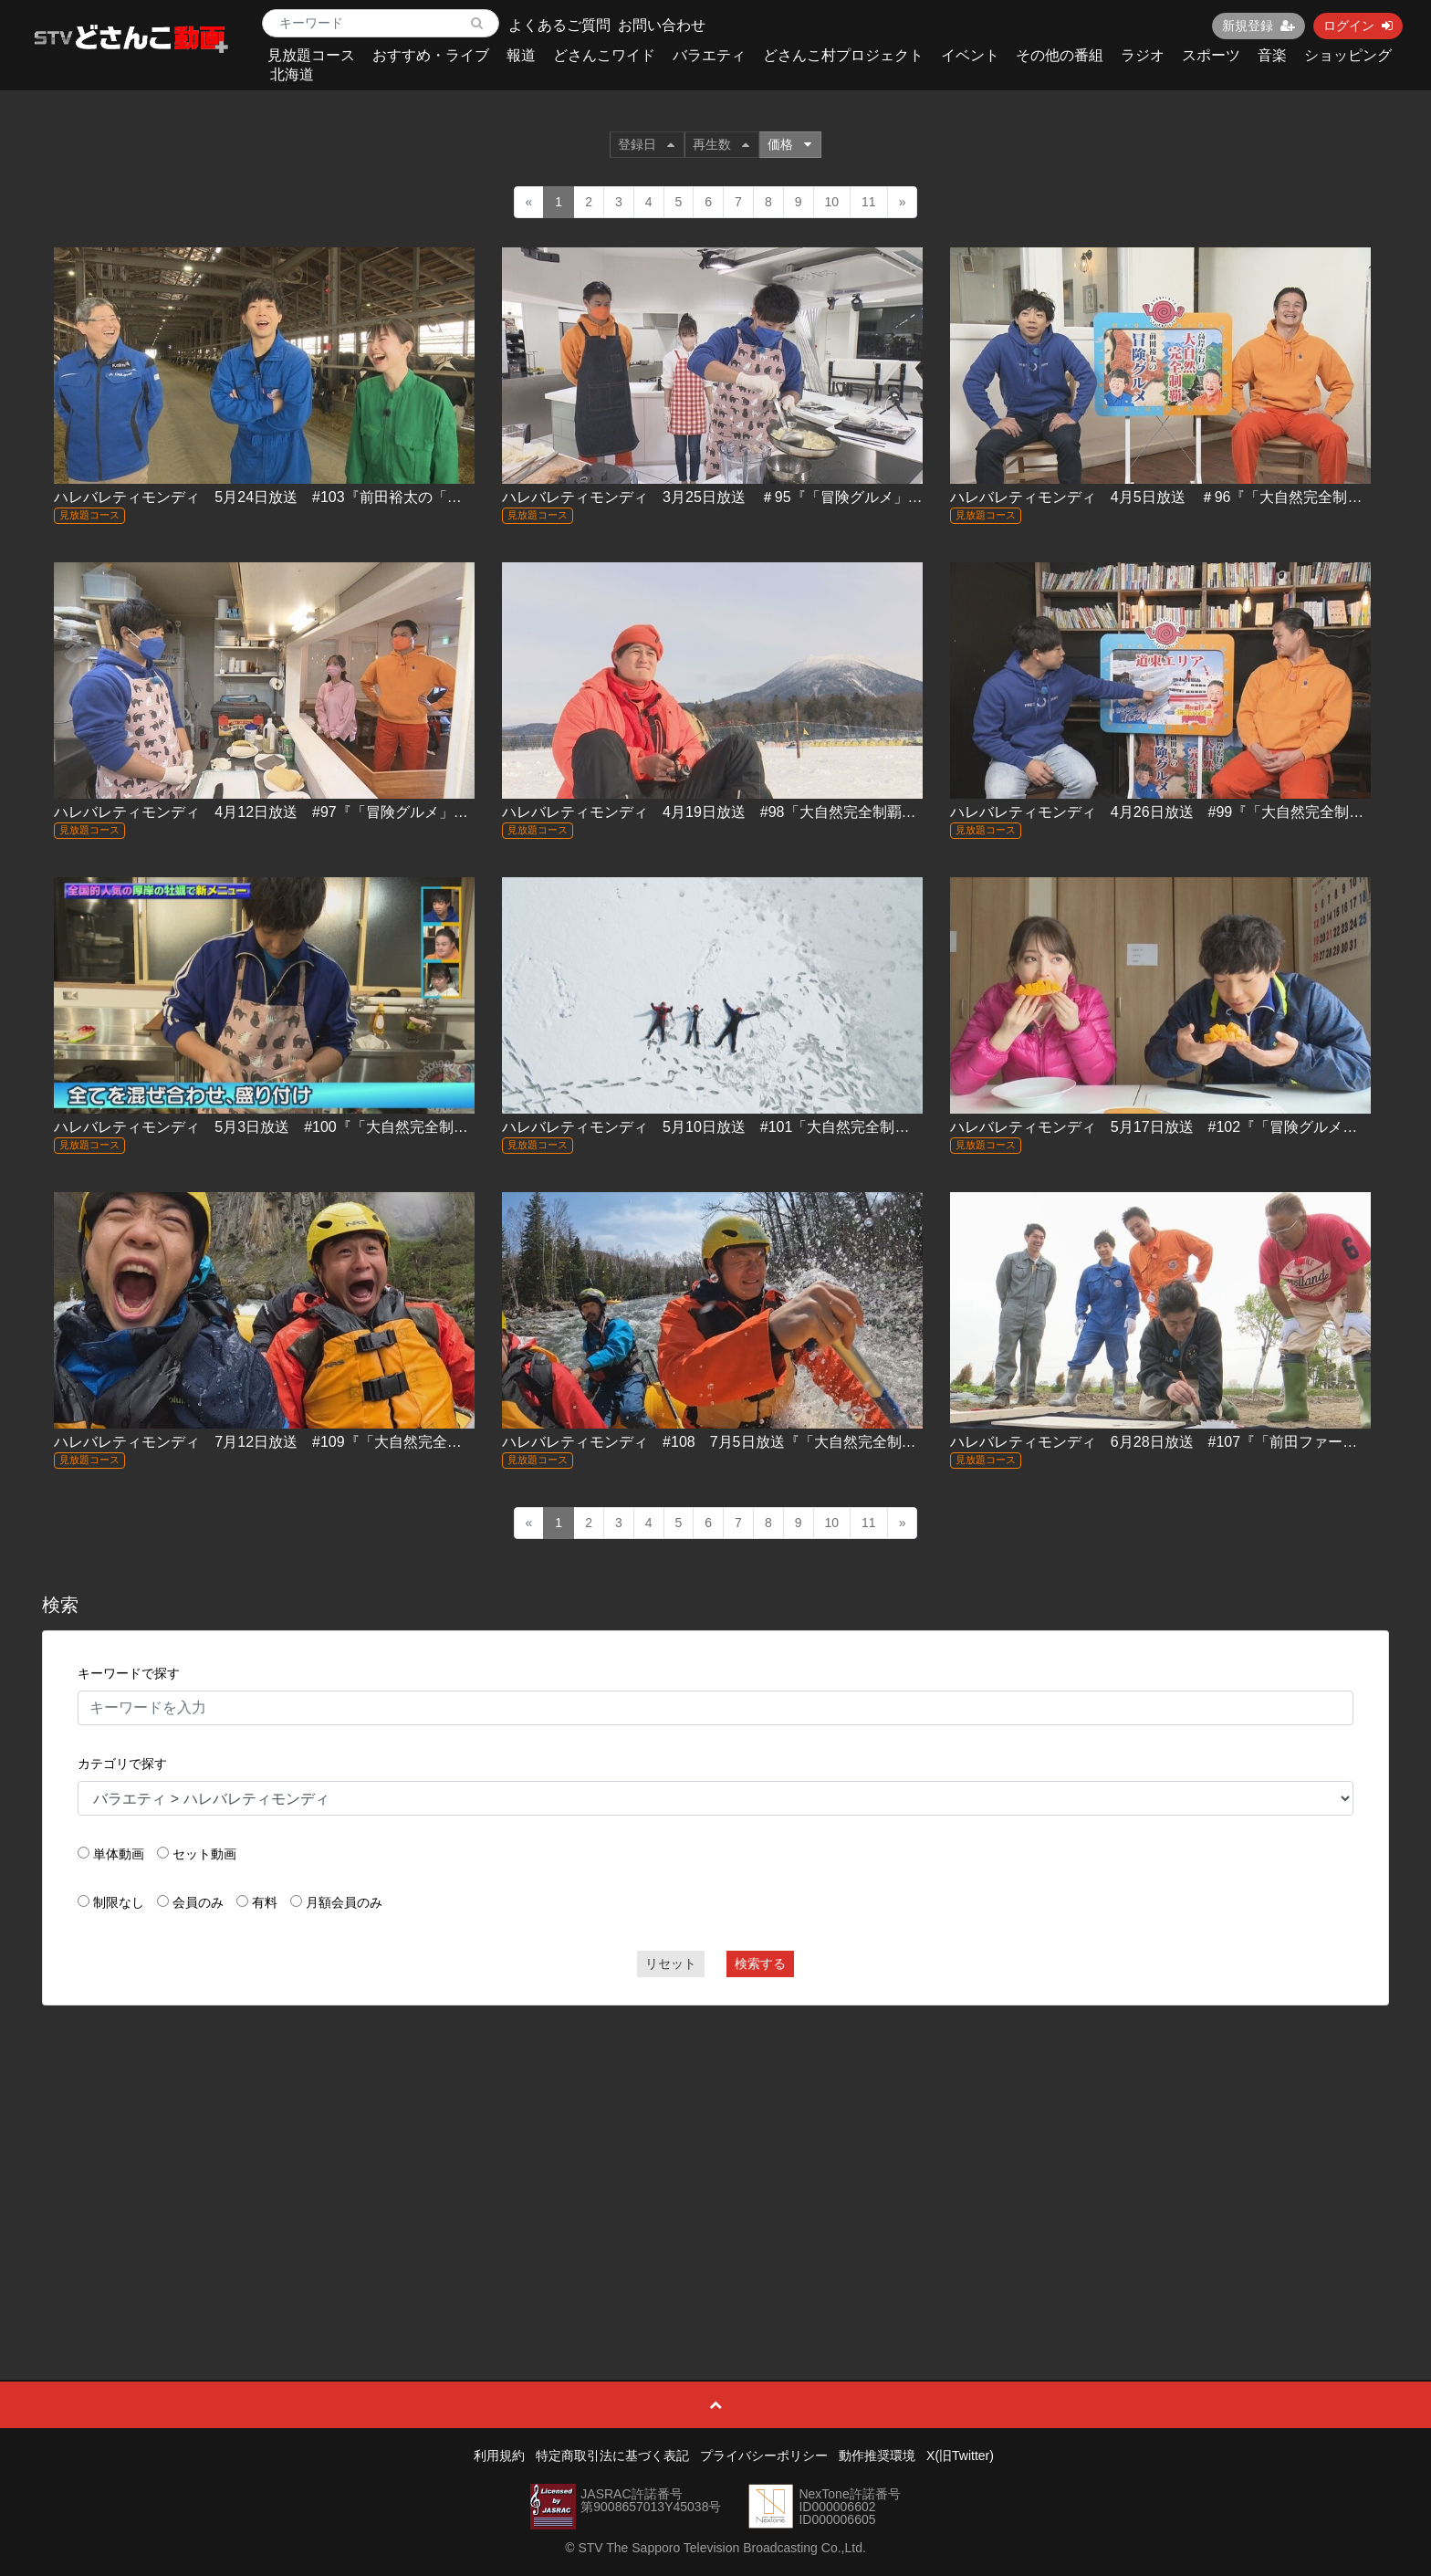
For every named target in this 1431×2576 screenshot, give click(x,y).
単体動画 (118, 1854)
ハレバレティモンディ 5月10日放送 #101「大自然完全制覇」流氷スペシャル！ (771, 1127)
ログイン (1358, 25)
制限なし (118, 1902)
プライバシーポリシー (764, 2455)
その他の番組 (1059, 55)
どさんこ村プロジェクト (843, 55)
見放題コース (311, 55)
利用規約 (499, 2455)
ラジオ (1143, 55)
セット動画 (204, 1854)
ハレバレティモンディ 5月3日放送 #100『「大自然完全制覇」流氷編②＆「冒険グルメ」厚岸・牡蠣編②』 (414, 1127)
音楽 (1272, 55)
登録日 (646, 144)
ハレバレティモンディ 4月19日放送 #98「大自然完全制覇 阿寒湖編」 (745, 812)
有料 (264, 1902)
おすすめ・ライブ (430, 55)
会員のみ (198, 1902)
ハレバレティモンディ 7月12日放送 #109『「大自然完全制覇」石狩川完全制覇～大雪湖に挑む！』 (389, 1442)
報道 (521, 55)
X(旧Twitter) (960, 2455)
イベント (970, 55)
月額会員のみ (344, 1902)
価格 (789, 144)
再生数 (721, 144)
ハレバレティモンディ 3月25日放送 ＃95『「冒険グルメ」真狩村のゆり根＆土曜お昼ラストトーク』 (844, 497)
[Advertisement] (715, 2151)
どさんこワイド (604, 55)
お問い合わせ (661, 25)
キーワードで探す (129, 1673)
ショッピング (1348, 55)
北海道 (292, 74)
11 (869, 201)
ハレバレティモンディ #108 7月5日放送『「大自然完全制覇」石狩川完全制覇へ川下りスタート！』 (840, 1442)
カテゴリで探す (122, 1763)
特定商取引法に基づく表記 (612, 2455)
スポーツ (1211, 55)
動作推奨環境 (877, 2455)
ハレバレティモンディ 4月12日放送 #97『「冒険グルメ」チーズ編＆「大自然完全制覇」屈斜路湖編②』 (406, 812)
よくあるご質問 (559, 25)
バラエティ (709, 55)
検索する (760, 1963)
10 (832, 201)
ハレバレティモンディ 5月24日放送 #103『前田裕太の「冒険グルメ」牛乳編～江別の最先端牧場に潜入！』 (418, 497)
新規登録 (1258, 25)
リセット (670, 1963)
